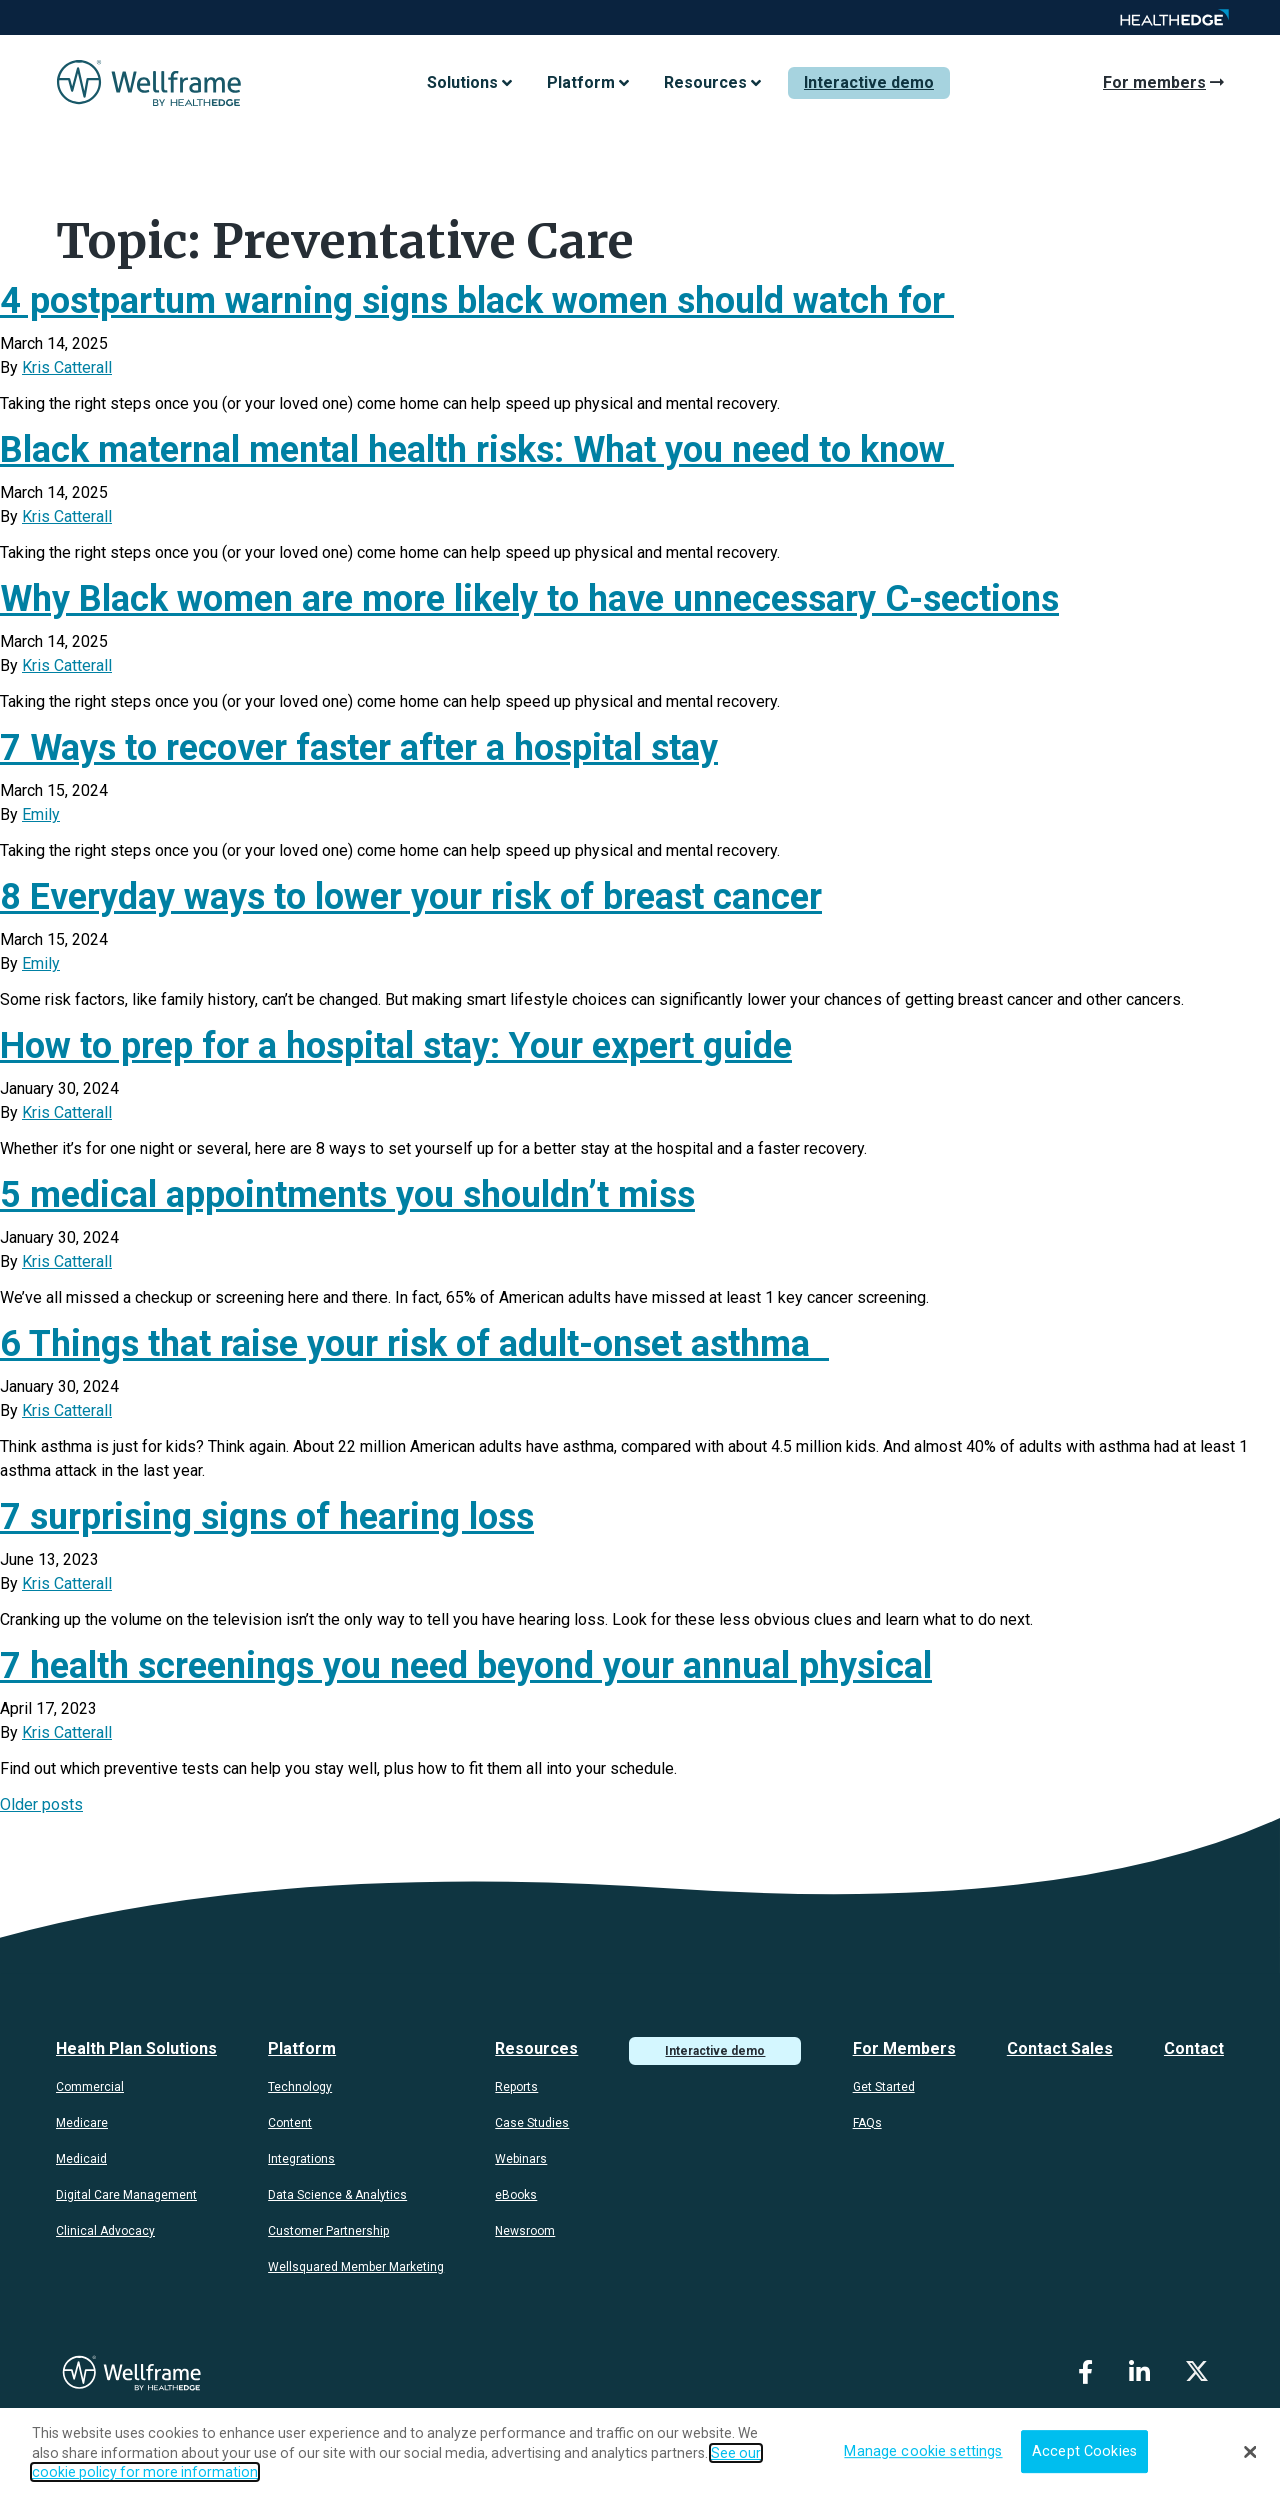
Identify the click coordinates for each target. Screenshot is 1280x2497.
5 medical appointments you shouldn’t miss (347, 1195)
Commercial (90, 2087)
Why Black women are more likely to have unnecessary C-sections (529, 599)
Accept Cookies (1084, 2451)
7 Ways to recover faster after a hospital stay (359, 748)
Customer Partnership (328, 2231)
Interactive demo (869, 82)
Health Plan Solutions (136, 2048)
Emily (41, 814)
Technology (300, 2087)
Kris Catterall (67, 367)
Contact (1194, 2048)
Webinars (521, 2159)
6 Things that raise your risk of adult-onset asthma (414, 1344)
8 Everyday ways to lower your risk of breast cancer (411, 897)
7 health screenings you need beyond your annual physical (466, 1666)
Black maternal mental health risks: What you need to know (477, 450)
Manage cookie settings (923, 2451)
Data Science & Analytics (337, 2195)
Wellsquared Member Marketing (356, 2267)
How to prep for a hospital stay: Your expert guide (396, 1046)
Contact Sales (1060, 2048)
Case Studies (532, 2123)
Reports (516, 2087)
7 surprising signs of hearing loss (267, 1517)
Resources (536, 2048)
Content (290, 2123)
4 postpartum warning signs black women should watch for (477, 301)
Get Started (884, 2087)
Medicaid (81, 2159)
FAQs (867, 2123)
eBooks (516, 2195)
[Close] (1250, 2452)
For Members (904, 2048)
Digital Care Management (126, 2195)
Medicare (82, 2123)
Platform (302, 2048)
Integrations (301, 2159)
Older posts (41, 1804)
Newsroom (525, 2231)
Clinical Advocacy (105, 2231)
